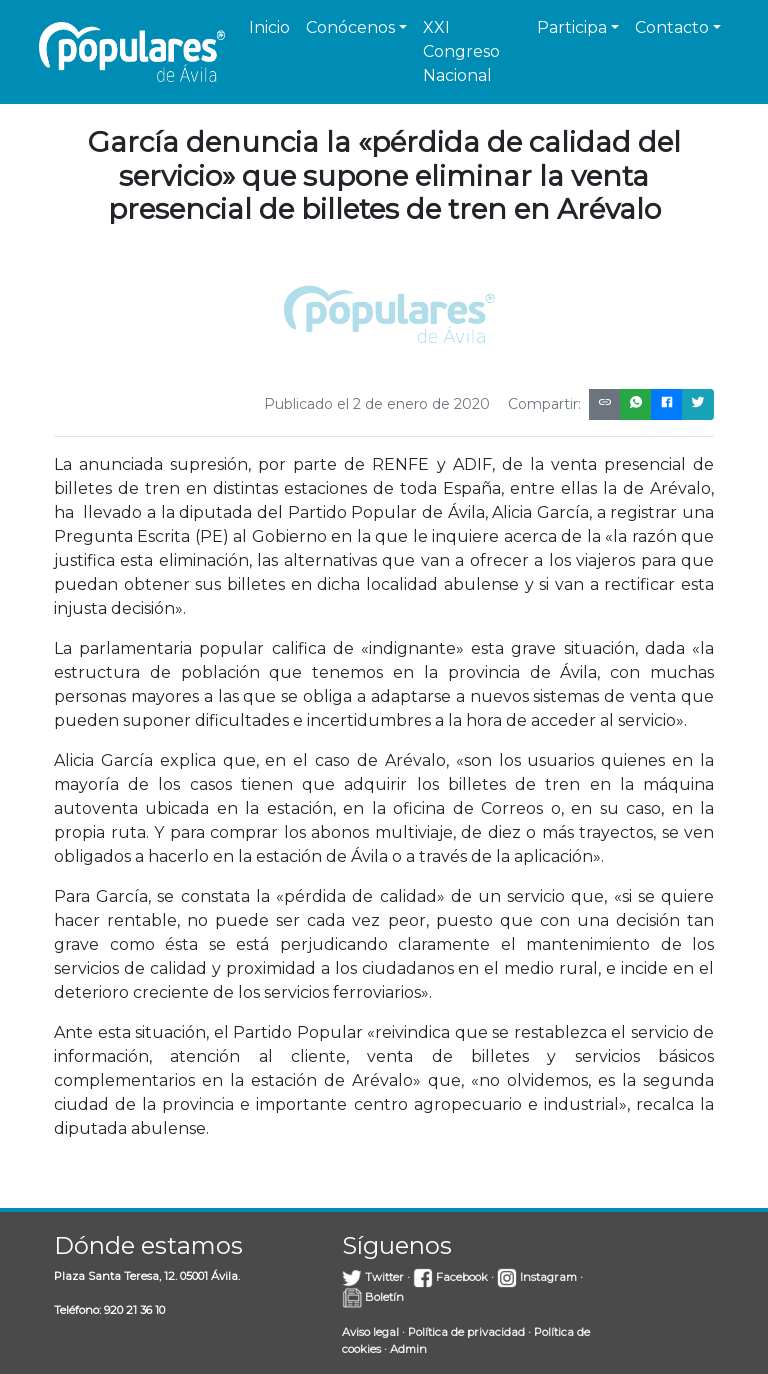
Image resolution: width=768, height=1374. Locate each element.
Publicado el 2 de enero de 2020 (377, 404)
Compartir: (544, 404)
